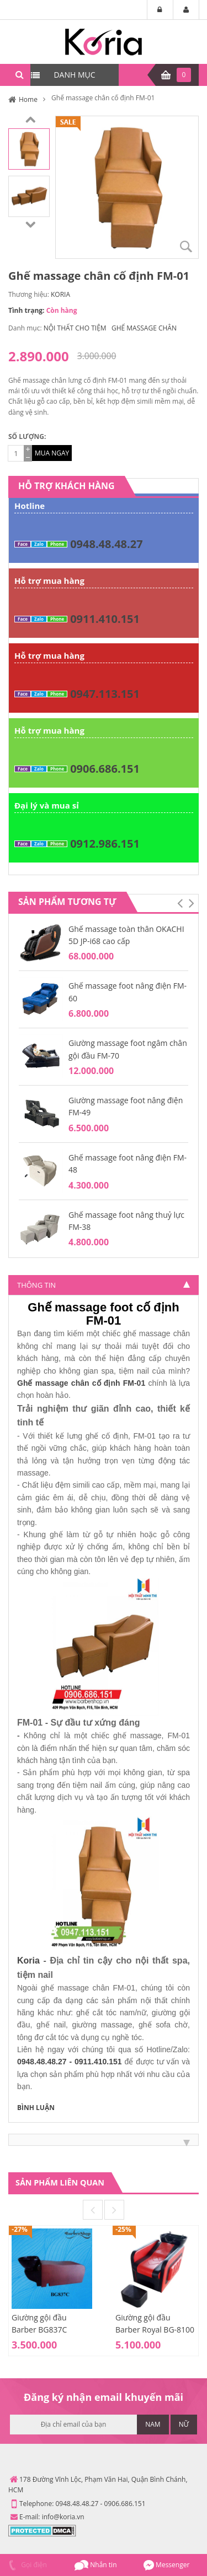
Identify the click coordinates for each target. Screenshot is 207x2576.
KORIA (60, 294)
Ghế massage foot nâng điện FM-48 (127, 1163)
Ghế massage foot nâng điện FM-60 (127, 991)
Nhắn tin (96, 2564)
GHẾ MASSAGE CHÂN (144, 328)
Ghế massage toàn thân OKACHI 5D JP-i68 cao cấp (126, 935)
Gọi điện (26, 2564)
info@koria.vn (63, 2516)
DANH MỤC (74, 74)
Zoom (186, 246)
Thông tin (36, 1285)
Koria (28, 1960)
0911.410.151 (105, 618)
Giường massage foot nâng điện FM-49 (125, 1106)
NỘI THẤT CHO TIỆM (75, 328)
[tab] (103, 1285)
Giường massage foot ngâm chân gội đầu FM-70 (127, 1049)
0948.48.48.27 (106, 543)
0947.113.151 (105, 693)
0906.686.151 (105, 768)
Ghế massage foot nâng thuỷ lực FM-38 (126, 1221)
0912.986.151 (105, 843)
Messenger (166, 2564)
